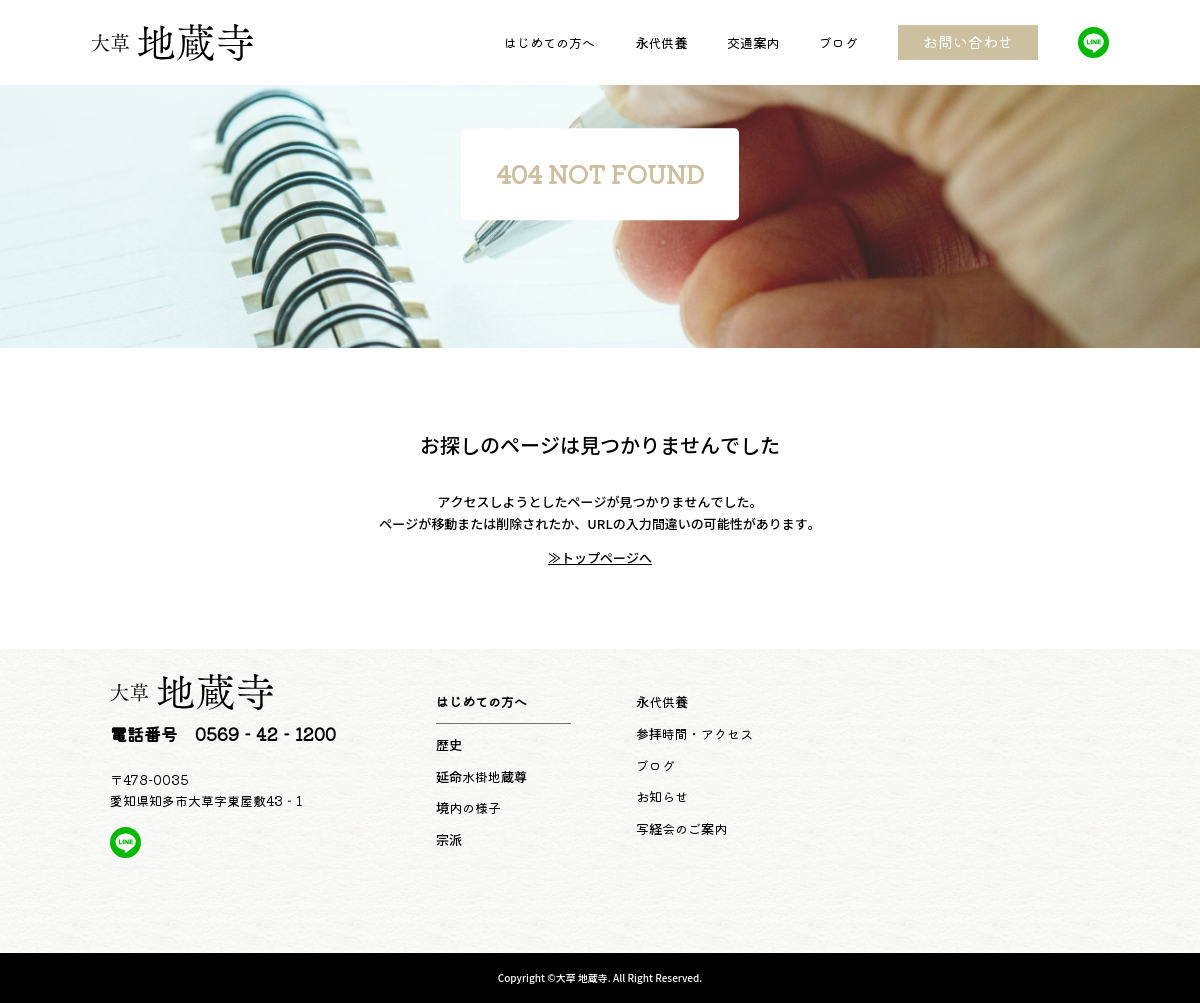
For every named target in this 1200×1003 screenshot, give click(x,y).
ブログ (838, 42)
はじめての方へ (549, 42)
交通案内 (753, 42)
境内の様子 (468, 807)
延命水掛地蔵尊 (481, 776)
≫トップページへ (600, 557)
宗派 (449, 839)
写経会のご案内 (681, 828)
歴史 (449, 744)
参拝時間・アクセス (694, 733)
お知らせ (662, 796)
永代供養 (661, 42)
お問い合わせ (968, 41)
